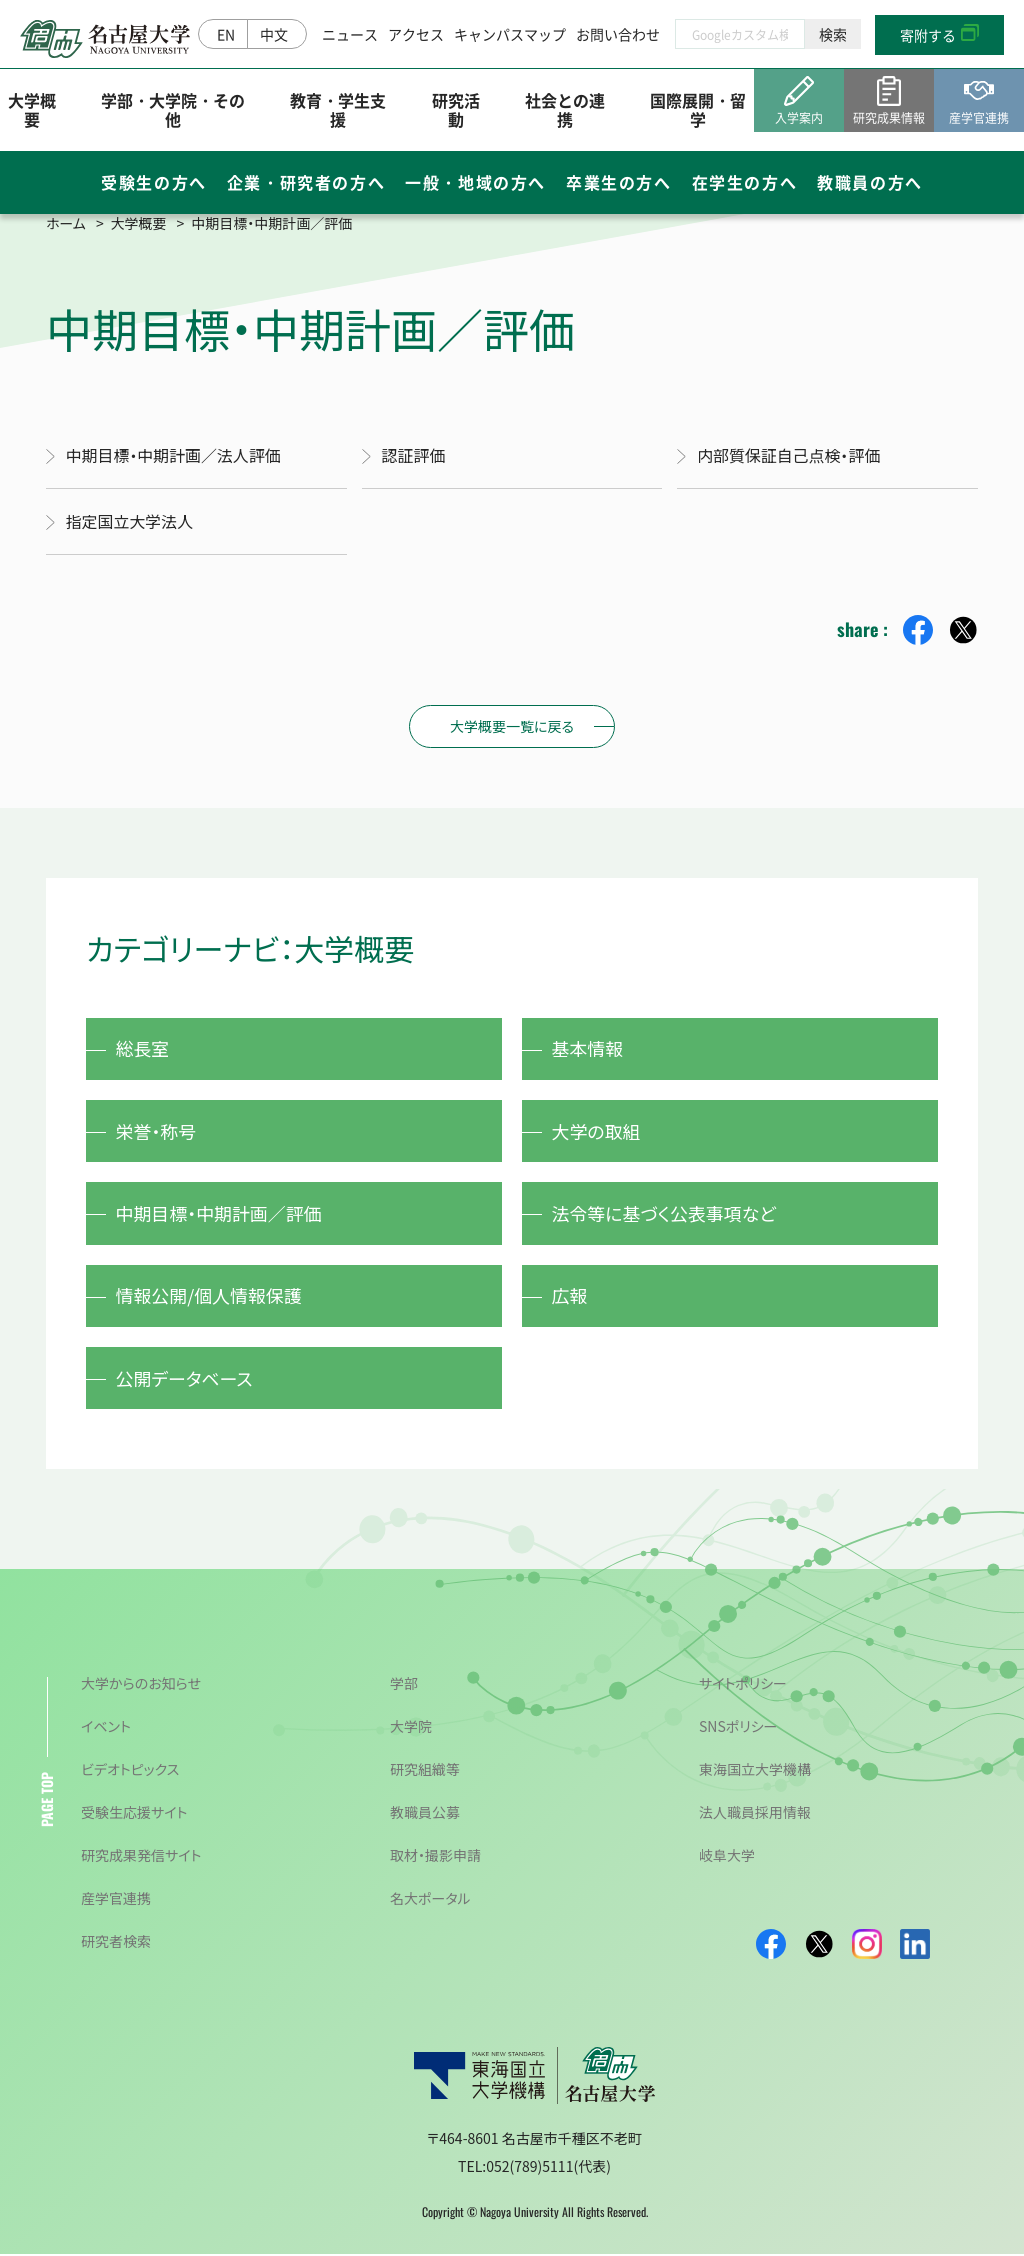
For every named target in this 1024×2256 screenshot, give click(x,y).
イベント (106, 1728)
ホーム (66, 223)
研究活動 (456, 109)
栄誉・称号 (156, 1130)
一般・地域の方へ (475, 183)
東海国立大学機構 (755, 1771)
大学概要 (32, 109)
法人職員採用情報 (755, 1814)
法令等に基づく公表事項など (664, 1213)
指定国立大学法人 (130, 520)
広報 (570, 1296)
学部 (404, 1685)
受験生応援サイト (134, 1814)
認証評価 (414, 455)
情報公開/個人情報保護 (209, 1296)
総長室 (143, 1047)
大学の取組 (596, 1130)
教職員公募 (425, 1814)
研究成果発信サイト (141, 1857)
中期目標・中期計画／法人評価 (174, 455)
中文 (274, 34)
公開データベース (185, 1379)
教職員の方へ (870, 183)
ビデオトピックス (130, 1771)
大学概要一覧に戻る (512, 724)
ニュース (350, 34)
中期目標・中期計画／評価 (219, 1213)
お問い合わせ (618, 34)
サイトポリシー (743, 1685)
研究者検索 (116, 1943)
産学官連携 (116, 1900)
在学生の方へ (745, 183)
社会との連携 (565, 109)
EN (226, 34)
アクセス (416, 34)
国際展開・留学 (698, 109)
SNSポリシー (738, 1728)
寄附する (928, 35)
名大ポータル (430, 1900)
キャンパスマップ (510, 34)
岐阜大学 (727, 1857)
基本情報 (588, 1047)
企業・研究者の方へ (306, 183)
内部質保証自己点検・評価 (789, 455)
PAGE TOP (46, 1801)
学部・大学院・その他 (173, 109)
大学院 (411, 1728)
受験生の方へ (154, 183)
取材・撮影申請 (435, 1857)
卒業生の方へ (619, 183)
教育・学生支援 (338, 109)
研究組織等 (425, 1771)
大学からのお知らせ (141, 1685)
